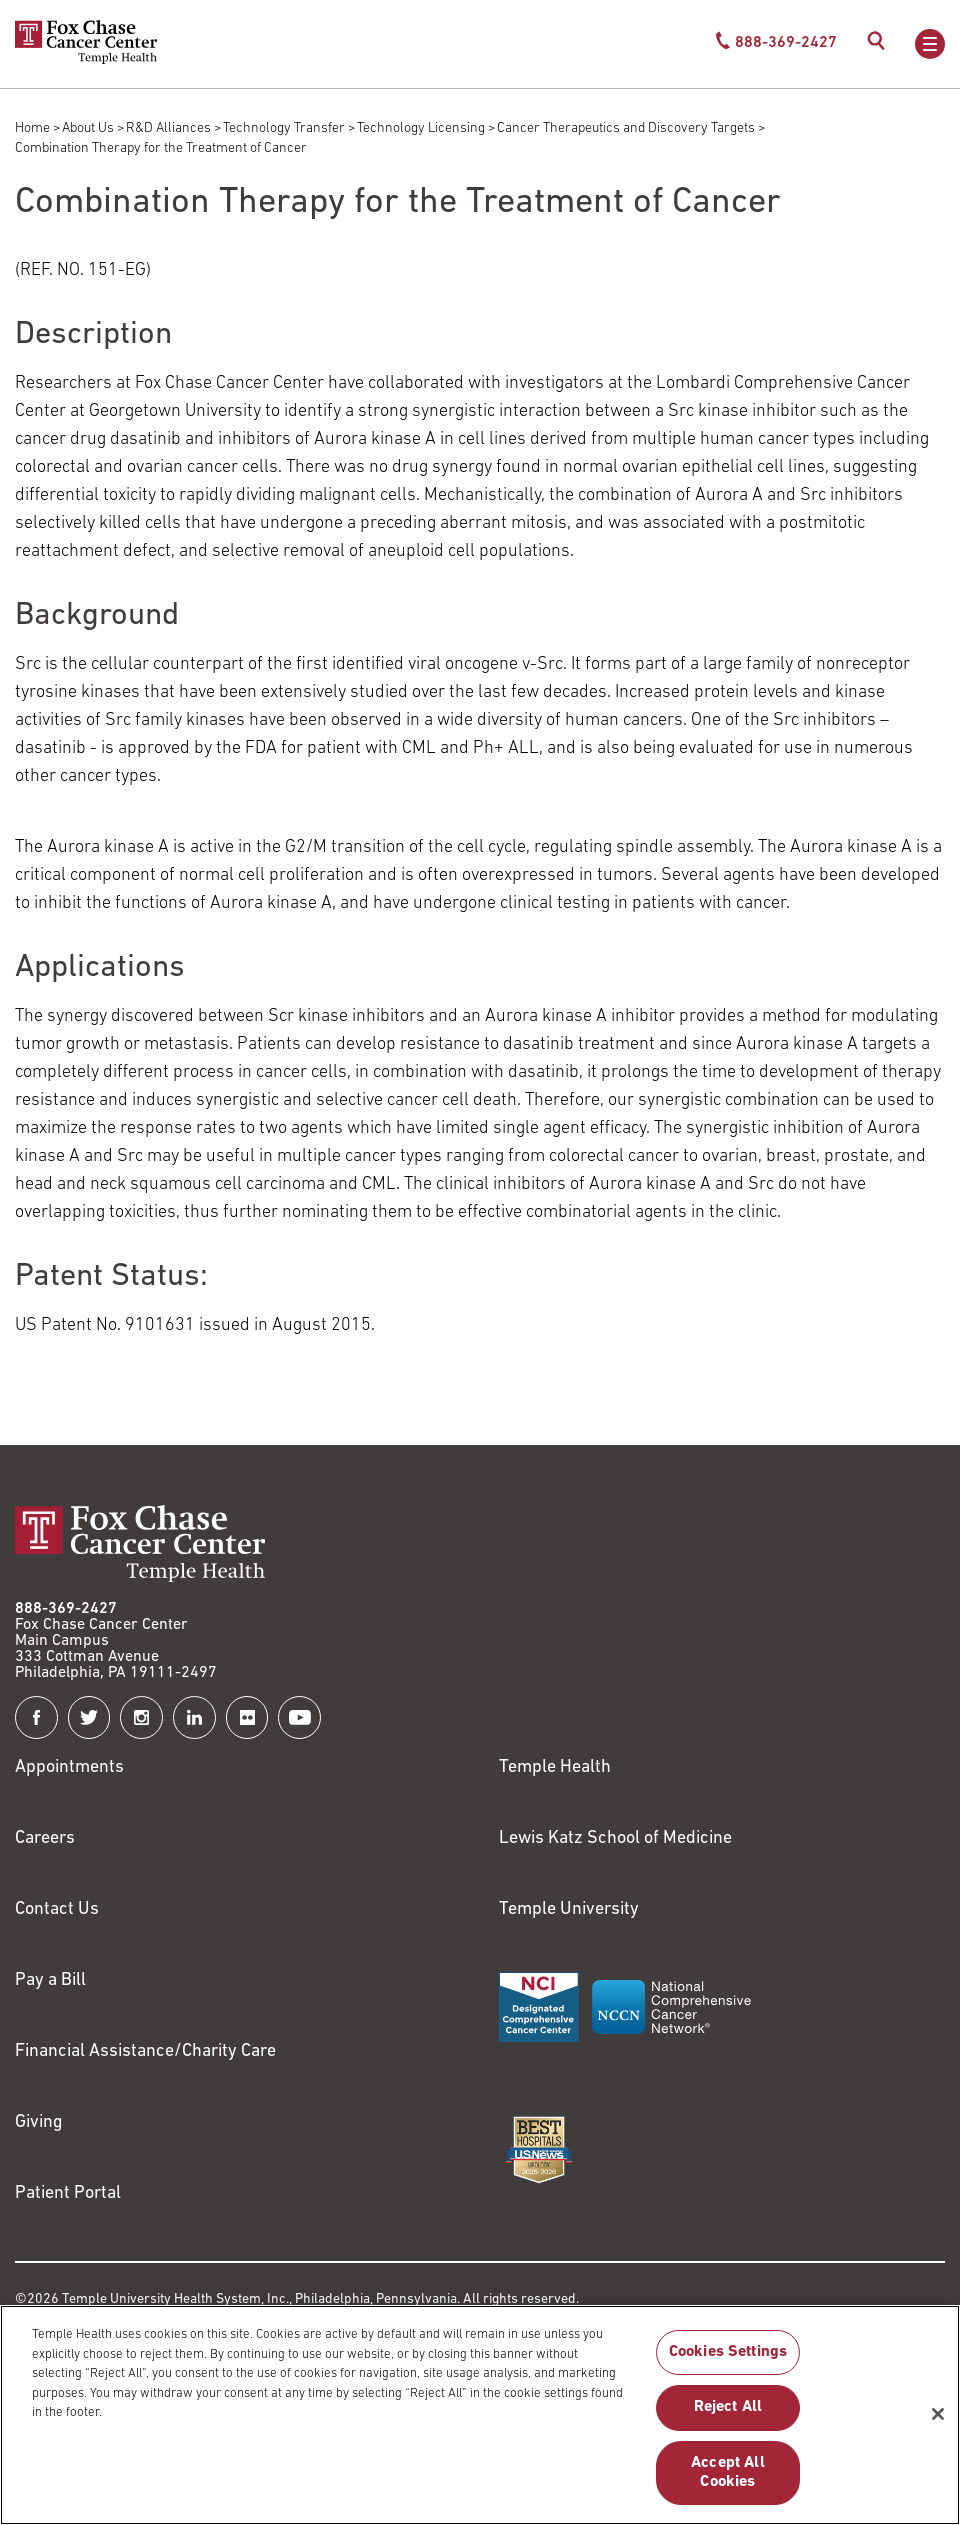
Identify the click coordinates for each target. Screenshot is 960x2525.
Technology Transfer (284, 128)
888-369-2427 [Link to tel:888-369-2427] (66, 1609)
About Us (88, 128)
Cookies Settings (728, 2362)
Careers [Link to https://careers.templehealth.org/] (45, 1838)
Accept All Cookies (728, 2481)
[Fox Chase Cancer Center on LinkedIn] (194, 1717)
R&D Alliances (168, 128)
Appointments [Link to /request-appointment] (69, 1767)
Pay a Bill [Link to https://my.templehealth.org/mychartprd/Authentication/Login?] (50, 1980)
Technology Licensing (421, 128)
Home (32, 128)
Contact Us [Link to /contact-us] (57, 1909)
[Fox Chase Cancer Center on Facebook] (36, 1717)
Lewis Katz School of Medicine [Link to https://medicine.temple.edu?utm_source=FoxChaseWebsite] (615, 1838)
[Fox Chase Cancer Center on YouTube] (299, 1717)
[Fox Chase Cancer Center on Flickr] (247, 1717)
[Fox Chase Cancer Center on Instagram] (141, 1717)
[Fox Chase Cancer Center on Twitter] (89, 1717)
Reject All (728, 2417)
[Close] (938, 2423)
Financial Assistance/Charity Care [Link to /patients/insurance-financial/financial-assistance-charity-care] (145, 2051)
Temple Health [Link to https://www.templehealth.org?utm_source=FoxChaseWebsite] (555, 1767)
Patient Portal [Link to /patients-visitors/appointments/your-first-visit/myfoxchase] (68, 2193)
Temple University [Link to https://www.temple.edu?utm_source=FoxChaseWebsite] (569, 1909)
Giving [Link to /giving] (39, 2122)
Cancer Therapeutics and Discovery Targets (626, 128)
